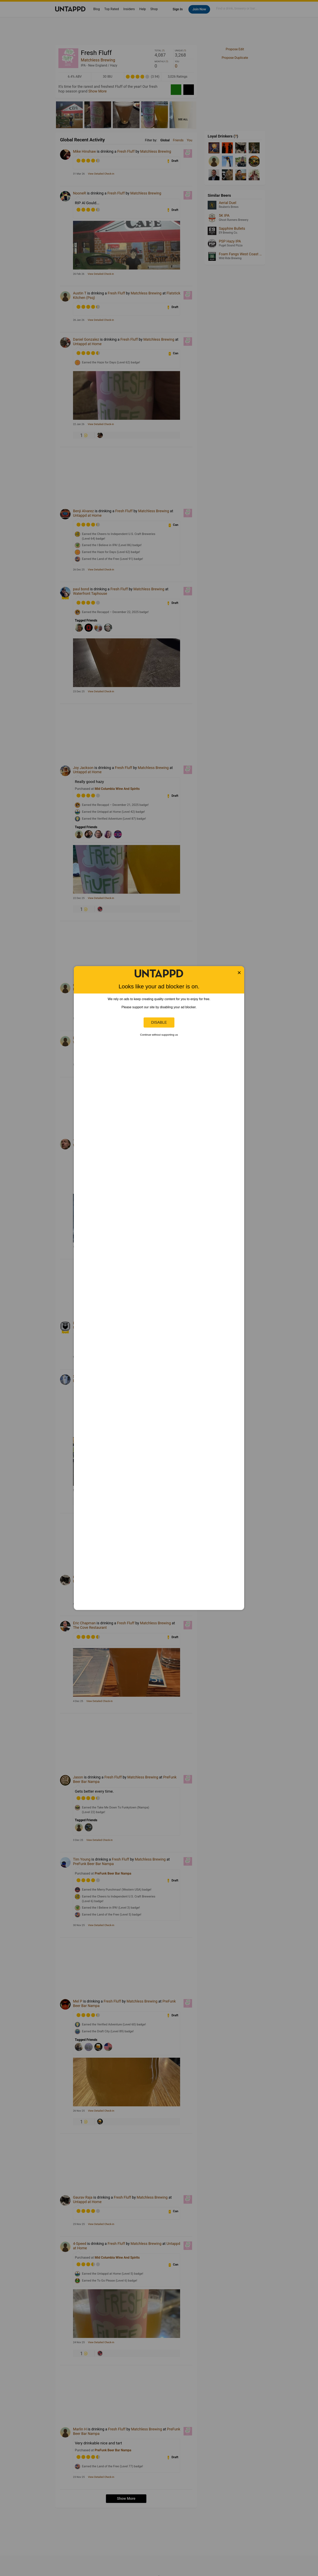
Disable (159, 1022)
